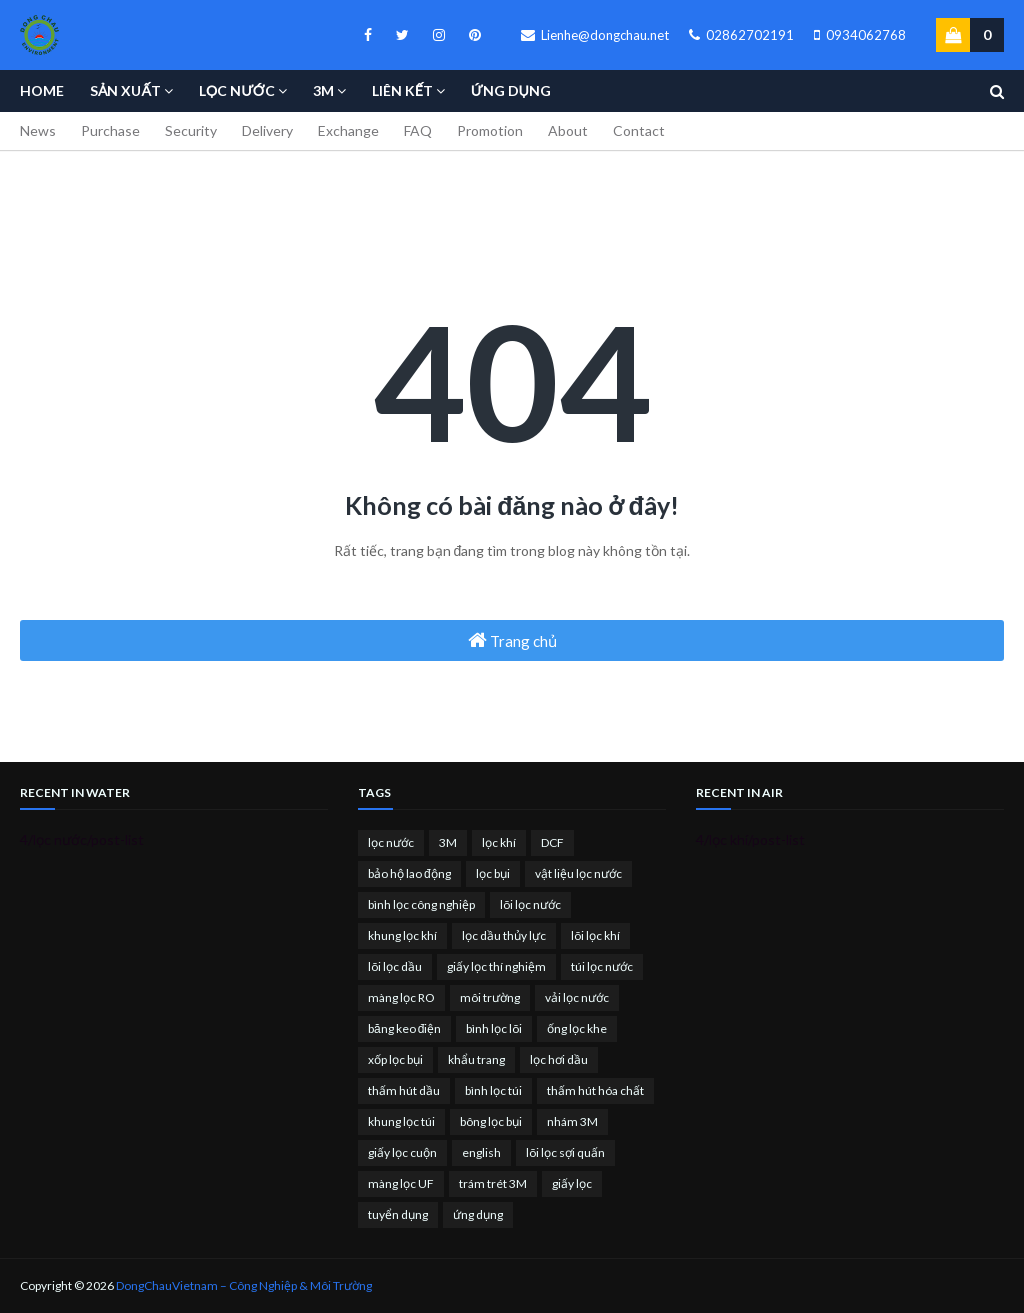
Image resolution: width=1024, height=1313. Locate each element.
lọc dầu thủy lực (504, 935)
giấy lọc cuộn (402, 1152)
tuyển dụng (398, 1214)
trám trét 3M (493, 1183)
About (568, 130)
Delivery (267, 130)
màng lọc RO (401, 997)
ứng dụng (478, 1214)
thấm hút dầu (404, 1090)
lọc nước (391, 842)
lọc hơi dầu (559, 1059)
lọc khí (499, 842)
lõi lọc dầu (395, 966)
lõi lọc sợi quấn (565, 1152)
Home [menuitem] (42, 90)
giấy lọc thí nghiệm (496, 966)
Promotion (490, 130)
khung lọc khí (402, 935)
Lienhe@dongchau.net (595, 35)
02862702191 (741, 35)
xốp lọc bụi (395, 1059)
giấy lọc (572, 1183)
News (38, 130)
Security (191, 130)
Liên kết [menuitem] (402, 90)
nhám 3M (572, 1121)
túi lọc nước (602, 966)
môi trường (490, 997)
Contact (639, 130)
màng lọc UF (401, 1183)
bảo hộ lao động (409, 873)
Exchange (348, 130)
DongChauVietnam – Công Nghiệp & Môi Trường (244, 1285)
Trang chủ (512, 640)
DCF (552, 842)
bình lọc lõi (494, 1028)
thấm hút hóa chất (595, 1090)
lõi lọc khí (595, 935)
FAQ (418, 130)
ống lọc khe (577, 1028)
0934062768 (860, 35)
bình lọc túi (493, 1090)
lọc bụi (493, 873)
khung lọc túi (401, 1121)
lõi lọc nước (530, 904)
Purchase (110, 130)
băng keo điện (404, 1028)
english (481, 1152)
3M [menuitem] (323, 90)
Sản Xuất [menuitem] (125, 90)
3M (448, 842)
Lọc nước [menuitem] (237, 90)
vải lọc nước (577, 997)
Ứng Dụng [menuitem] (511, 90)
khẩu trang (476, 1059)
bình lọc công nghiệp (421, 904)
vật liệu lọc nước (578, 873)
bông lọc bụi (491, 1121)
